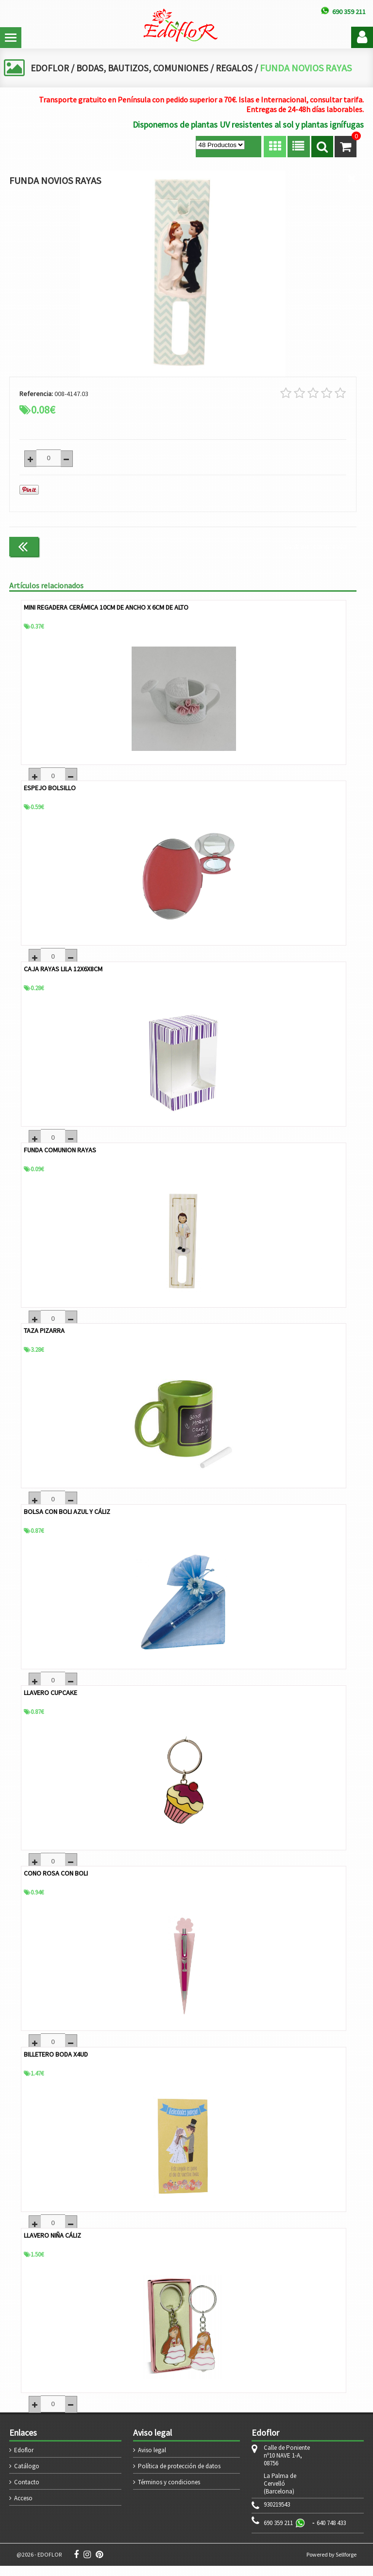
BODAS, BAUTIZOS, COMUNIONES (146, 68)
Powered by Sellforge (331, 2564)
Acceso (23, 2508)
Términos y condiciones (169, 2492)
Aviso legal (152, 2460)
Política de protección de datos (179, 2476)
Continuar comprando (315, 545)
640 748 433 (331, 2533)
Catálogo (26, 2476)
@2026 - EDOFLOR (39, 2564)
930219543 (277, 2515)
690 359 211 (278, 2533)
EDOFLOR (50, 68)
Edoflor (24, 2460)
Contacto (26, 2492)
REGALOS (241, 68)
